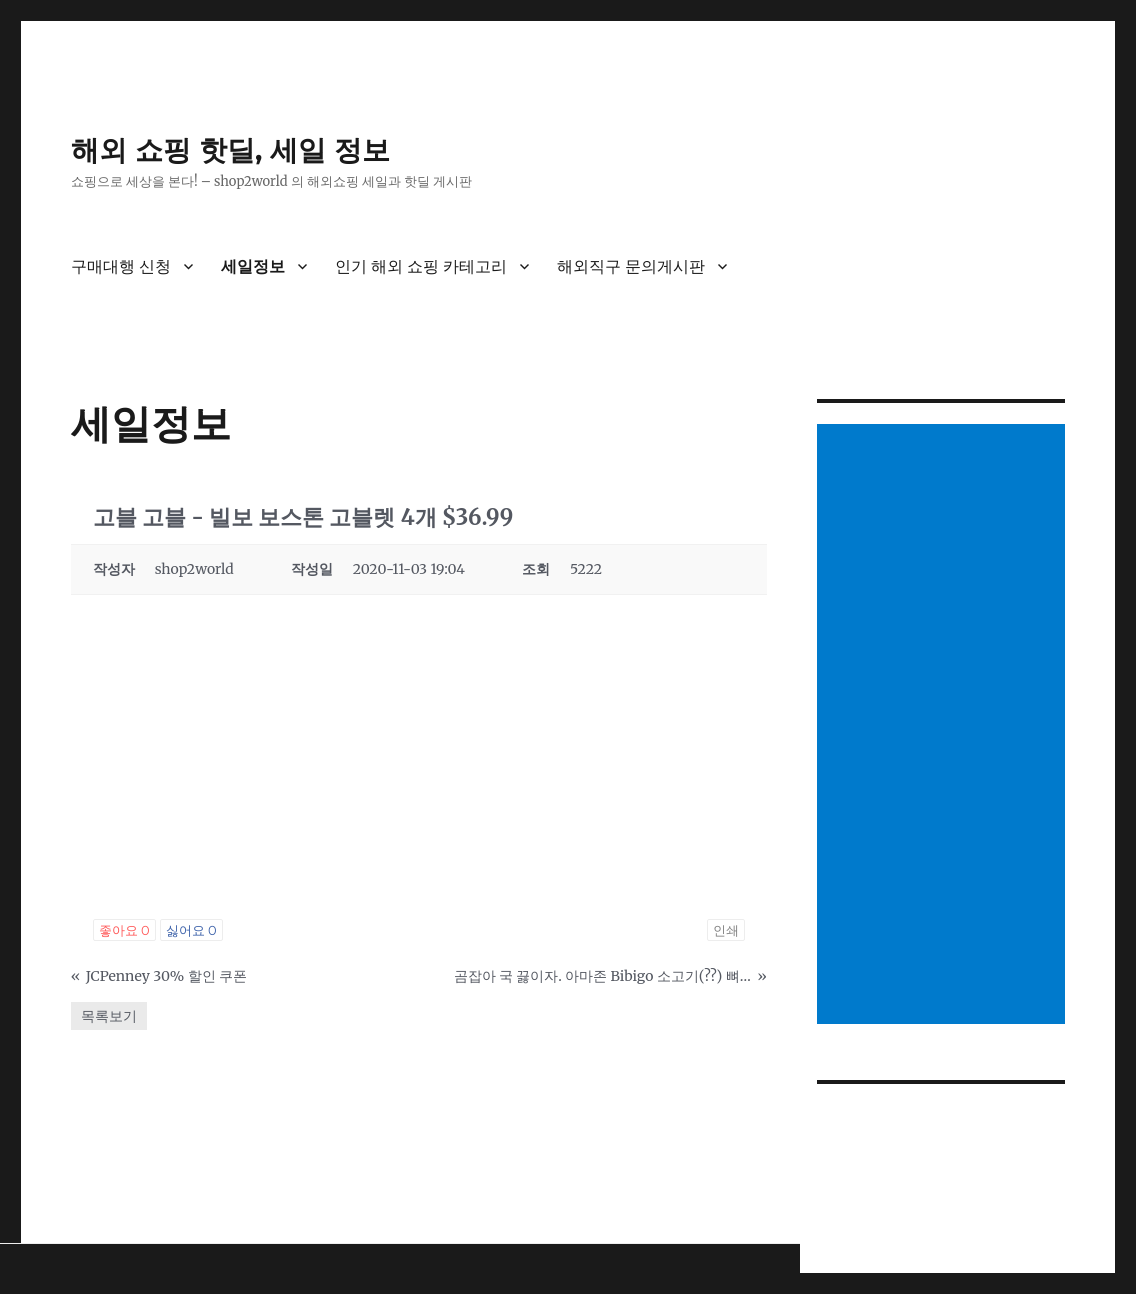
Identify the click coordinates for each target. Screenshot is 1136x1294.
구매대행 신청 (121, 266)
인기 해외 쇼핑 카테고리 (421, 266)
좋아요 (124, 930)
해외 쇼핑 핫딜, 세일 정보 (230, 150)
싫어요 (191, 930)
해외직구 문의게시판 (631, 266)
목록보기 (109, 1016)
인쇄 (726, 930)
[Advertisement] (944, 726)
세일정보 (253, 266)
